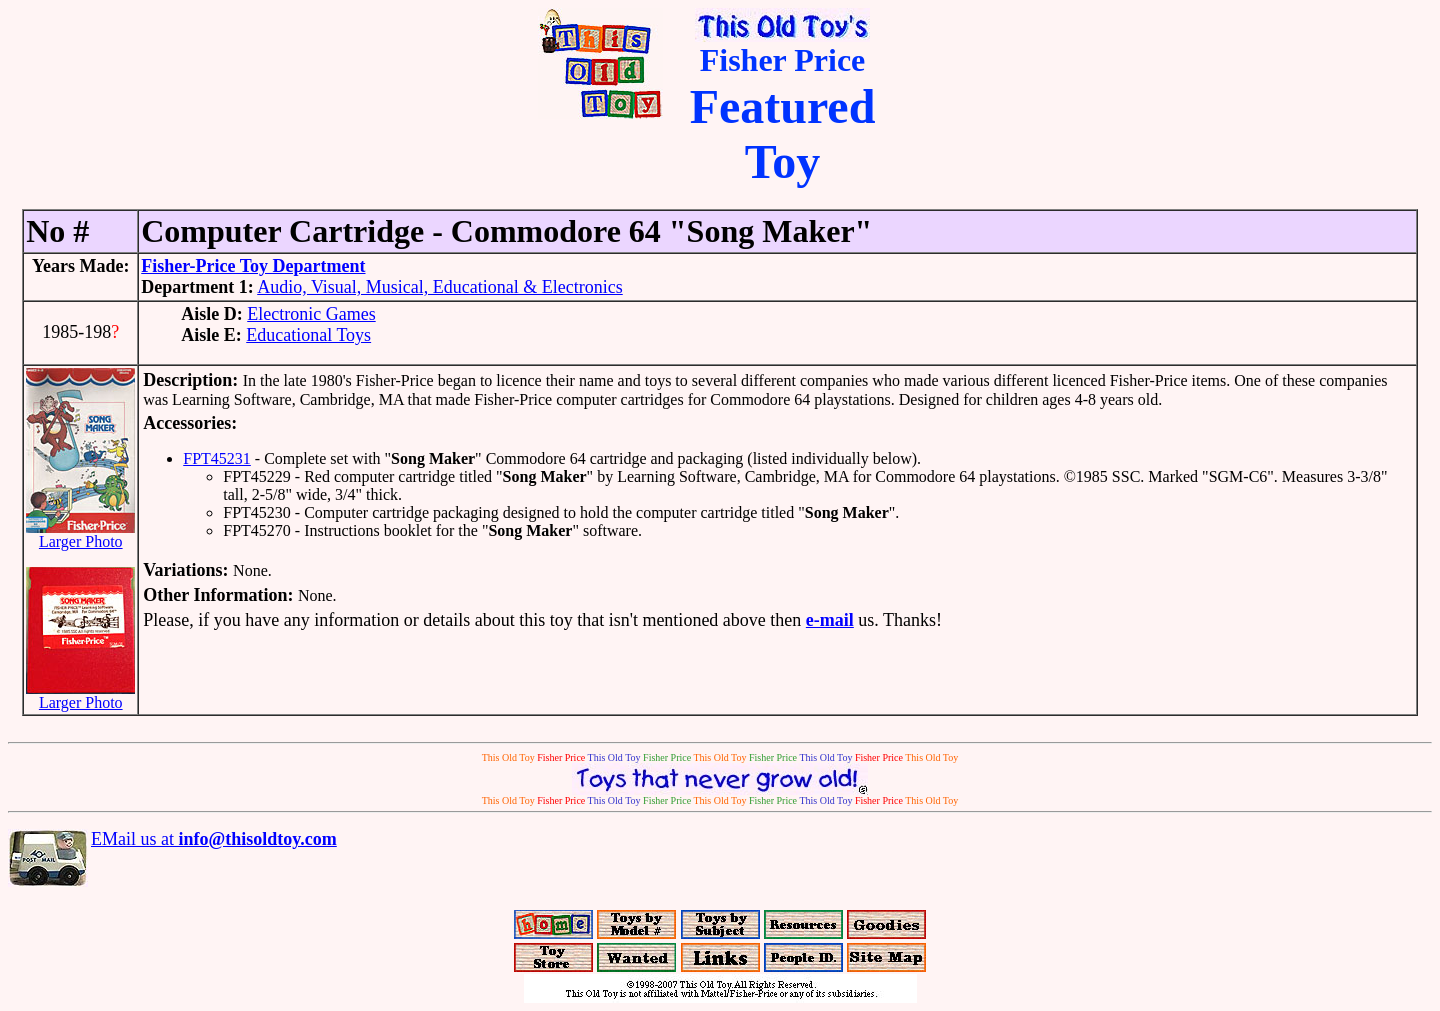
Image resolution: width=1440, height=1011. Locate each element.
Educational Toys (308, 335)
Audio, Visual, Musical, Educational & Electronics (440, 287)
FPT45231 (217, 458)
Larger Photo (80, 534)
